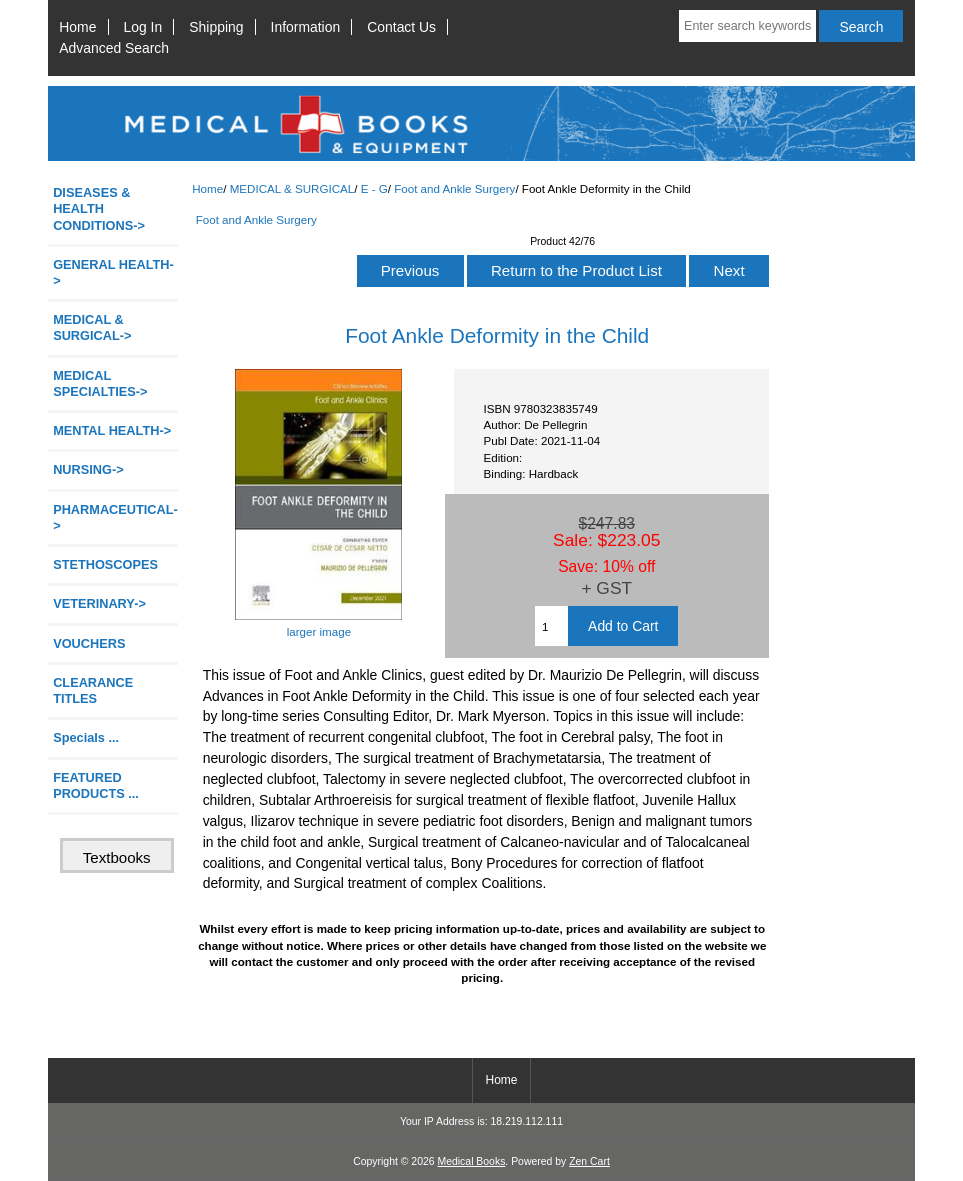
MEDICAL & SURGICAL (292, 188)
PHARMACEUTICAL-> (115, 517)
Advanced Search (114, 48)
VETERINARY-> (99, 603)
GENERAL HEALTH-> (113, 272)
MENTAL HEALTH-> (112, 430)
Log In (143, 27)
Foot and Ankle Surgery (454, 188)
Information (306, 27)
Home (77, 27)
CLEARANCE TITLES (93, 690)
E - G (374, 188)
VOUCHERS (89, 643)
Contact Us (401, 27)
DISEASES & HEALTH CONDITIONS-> (99, 208)
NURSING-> (88, 469)
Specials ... (86, 737)
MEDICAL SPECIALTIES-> (100, 383)
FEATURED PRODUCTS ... (96, 785)
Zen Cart (589, 1161)
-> (92, 327)
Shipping (216, 27)
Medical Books (471, 1161)
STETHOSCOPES (105, 564)
